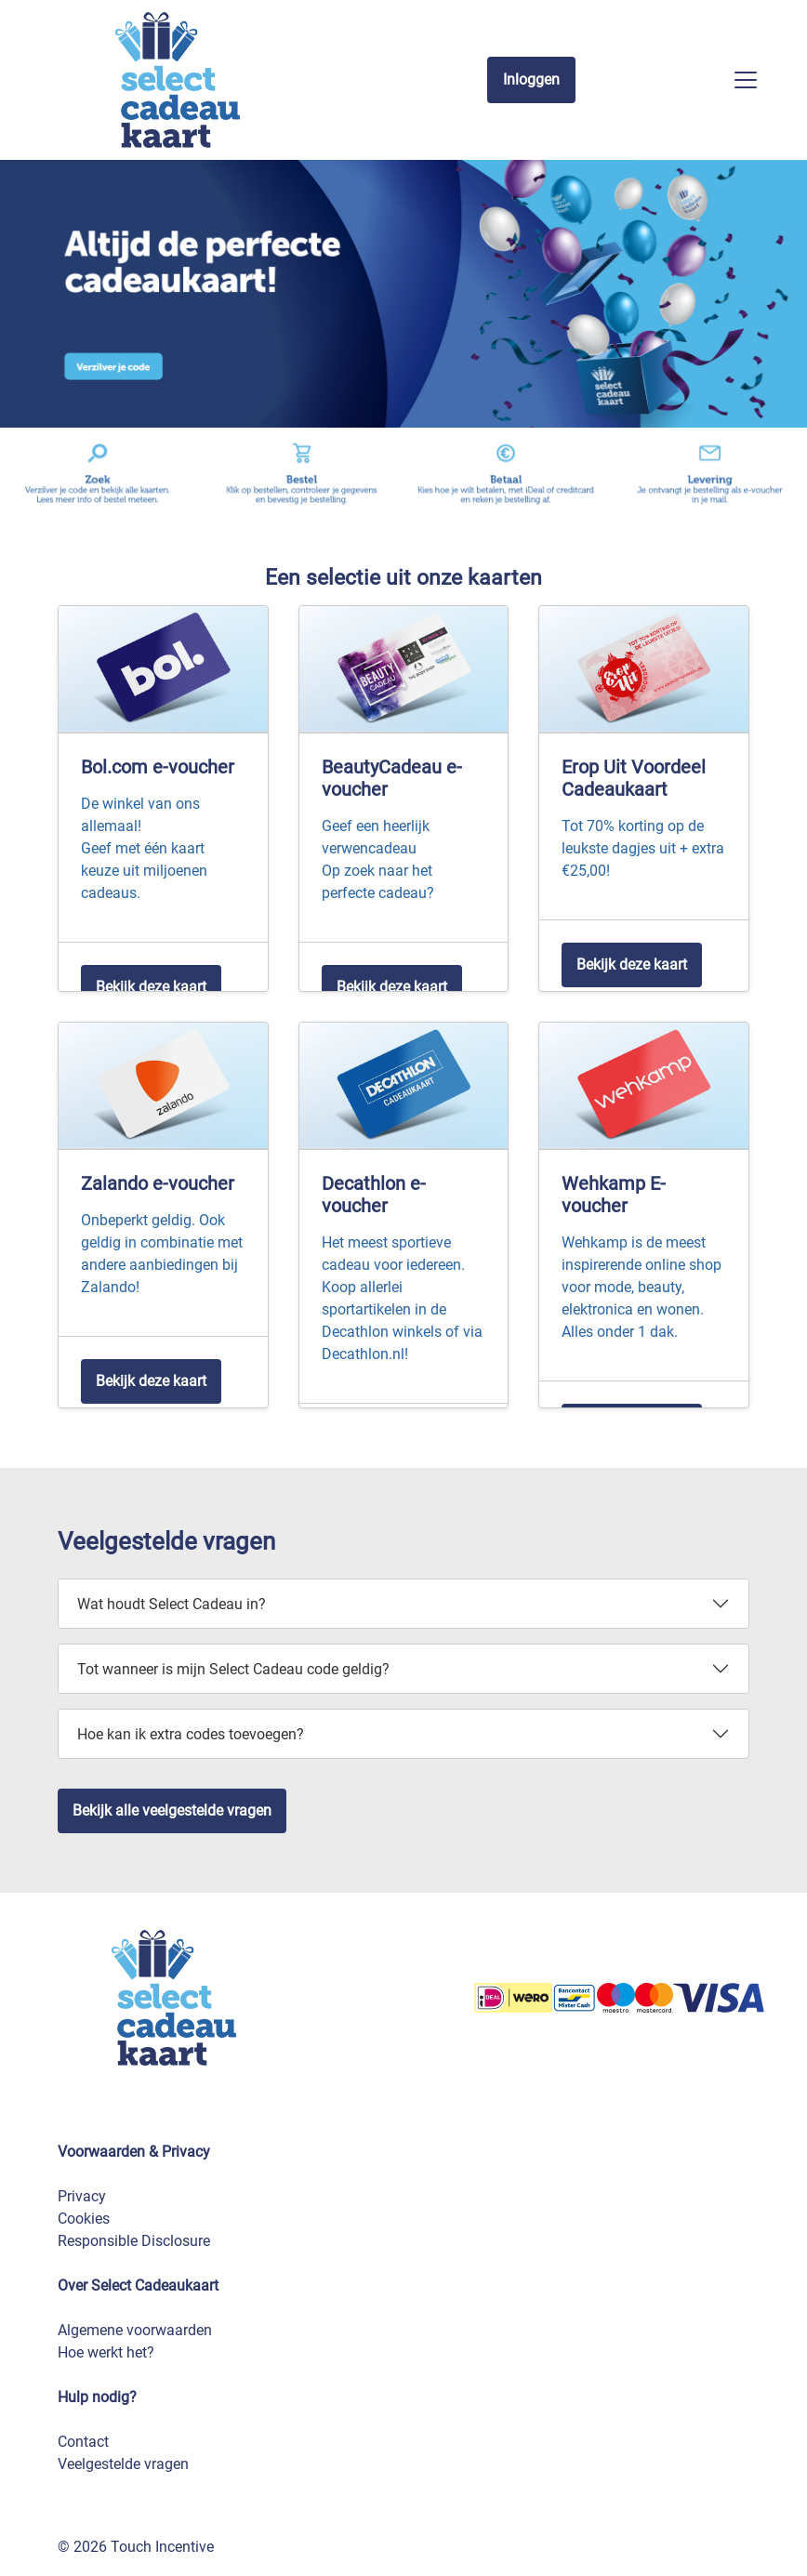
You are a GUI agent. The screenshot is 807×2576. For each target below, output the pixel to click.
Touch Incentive (162, 2547)
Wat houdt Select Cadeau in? (171, 1604)
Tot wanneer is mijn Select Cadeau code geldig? (233, 1669)
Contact (83, 2442)
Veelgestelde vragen (123, 2464)
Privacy (82, 2196)
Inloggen (531, 79)
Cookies (84, 2218)
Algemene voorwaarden (135, 2330)
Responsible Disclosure (134, 2241)
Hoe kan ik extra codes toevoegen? (190, 1734)
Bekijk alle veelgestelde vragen (172, 1810)
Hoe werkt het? (106, 2352)
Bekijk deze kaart (151, 987)
